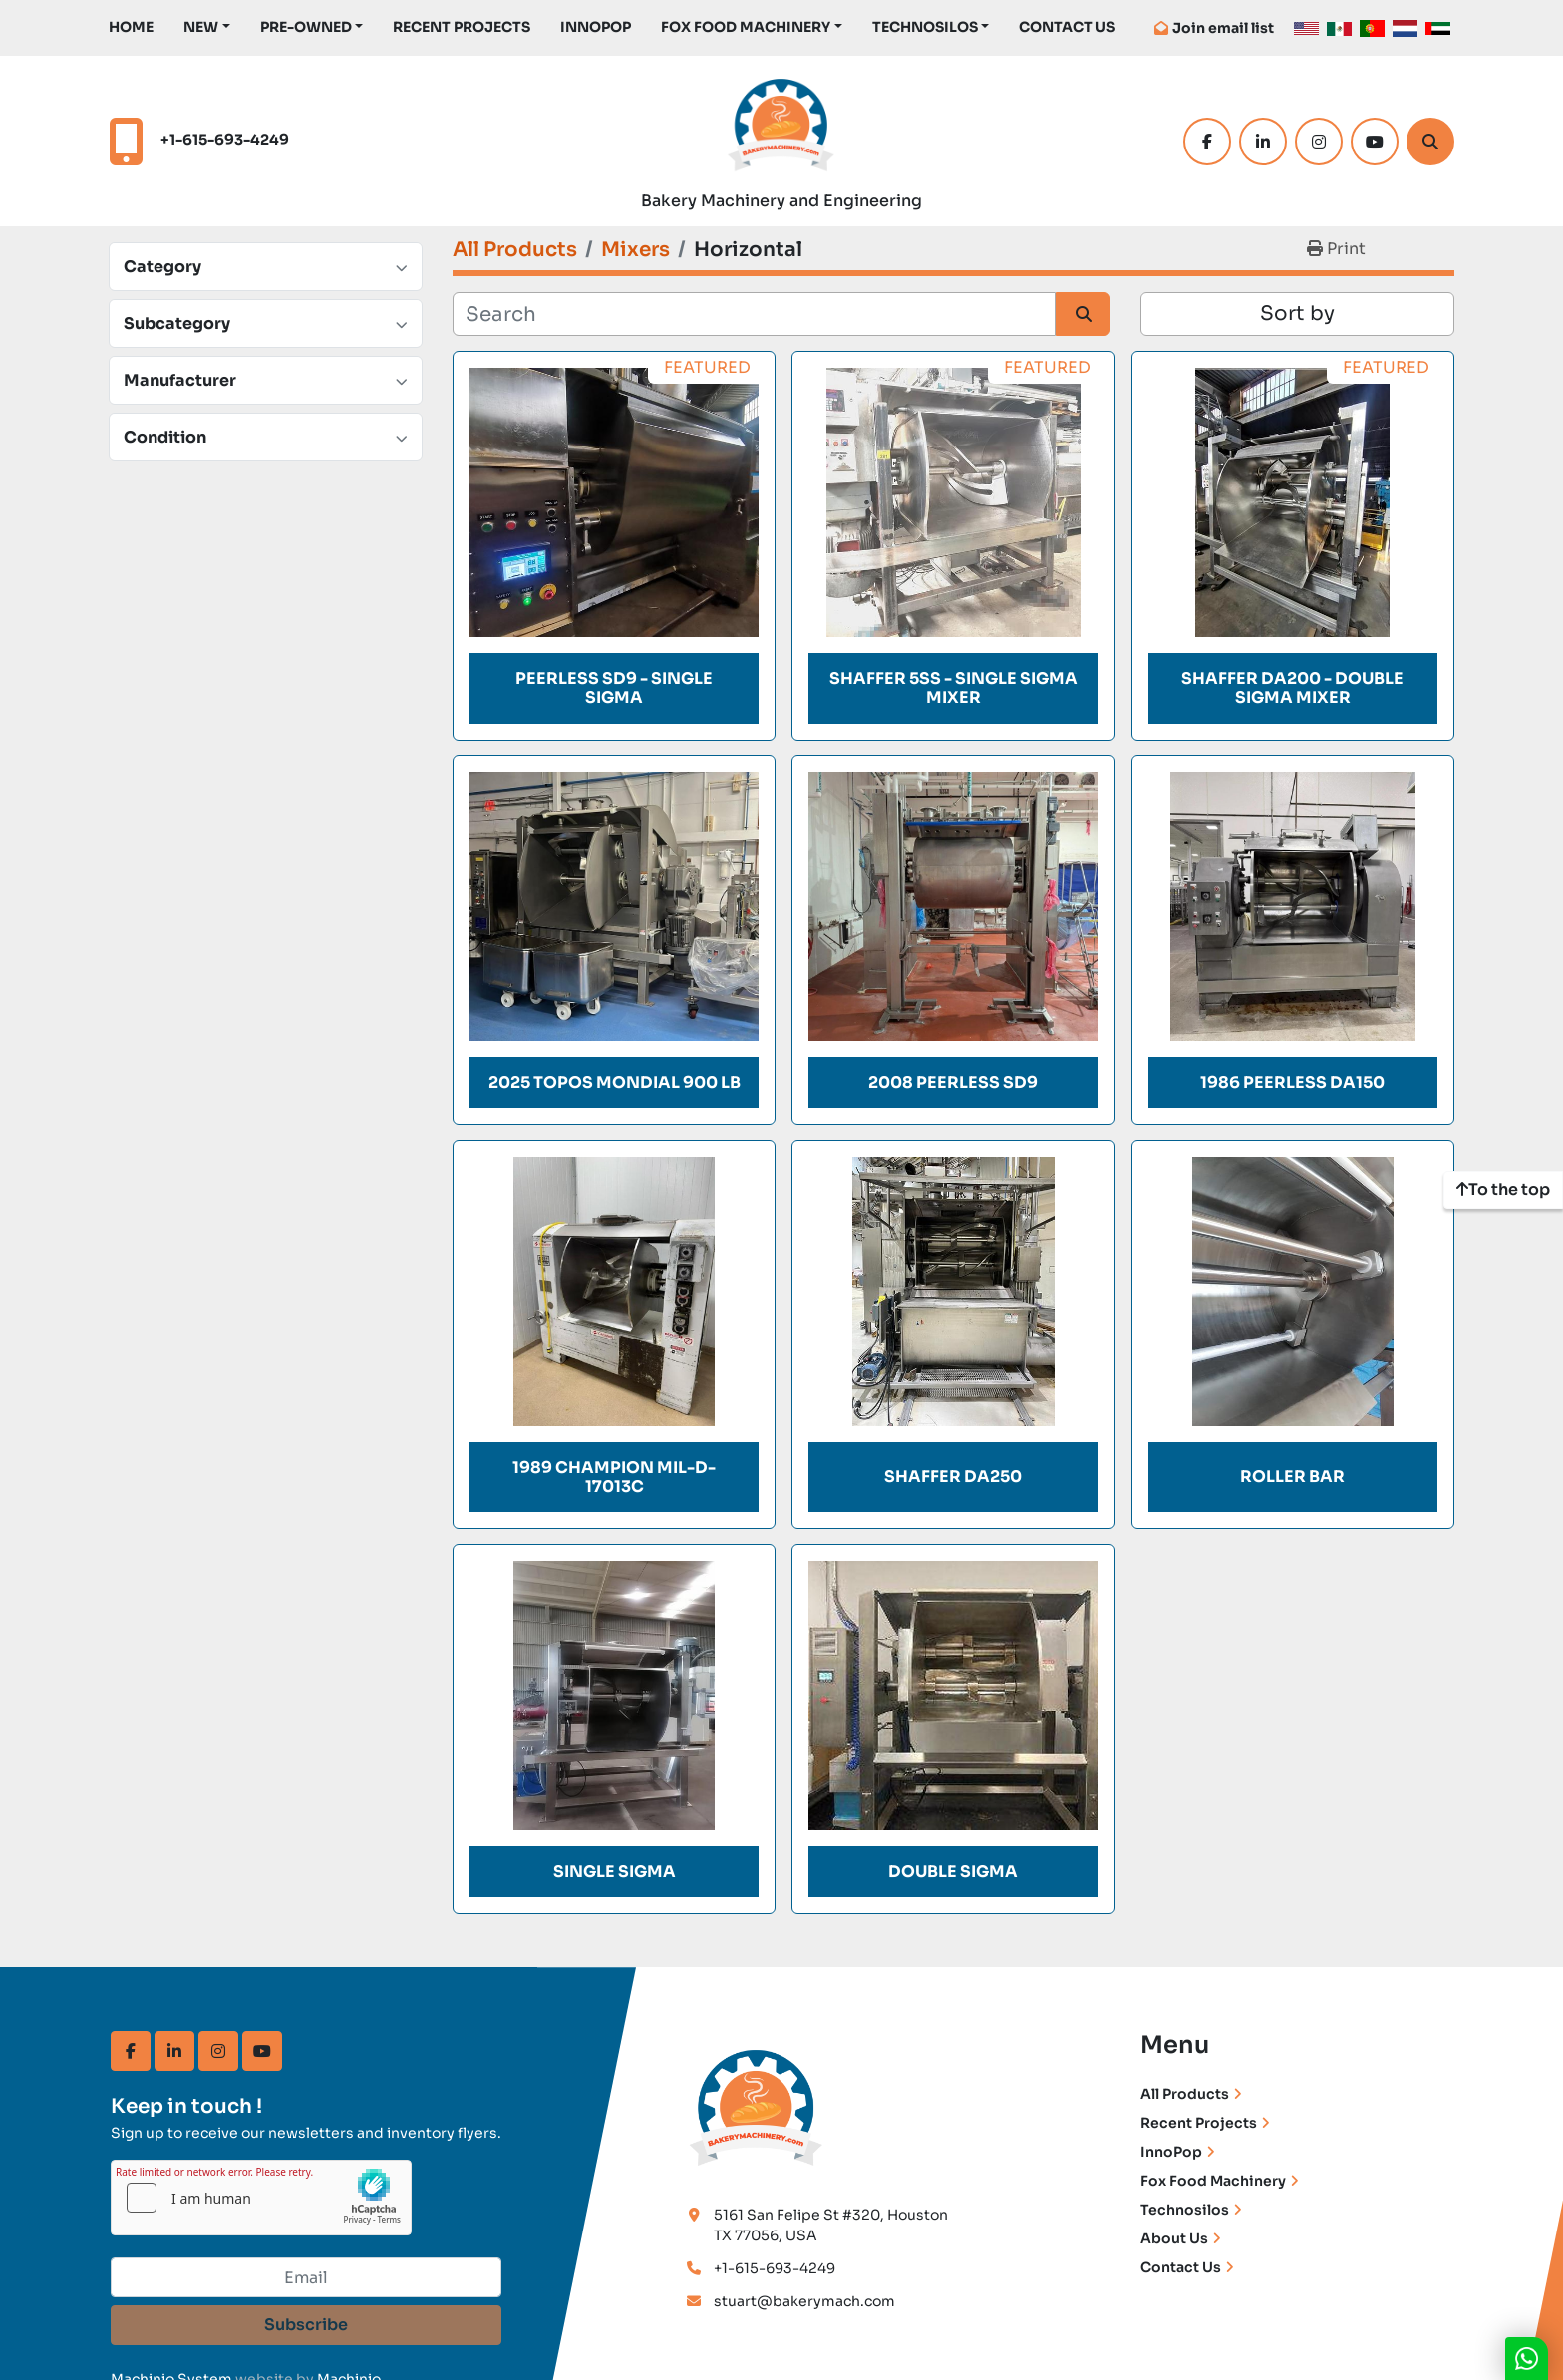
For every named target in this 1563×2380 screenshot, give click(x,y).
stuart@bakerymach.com (804, 2301)
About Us (1174, 2238)
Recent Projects (461, 27)
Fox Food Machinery (745, 27)
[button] (206, 27)
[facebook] (1207, 141)
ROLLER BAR (1292, 1476)
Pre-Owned (306, 27)
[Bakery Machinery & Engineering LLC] (756, 2105)
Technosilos (1184, 2210)
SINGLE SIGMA (614, 1871)
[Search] (1430, 141)
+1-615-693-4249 (224, 140)
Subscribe (306, 2324)
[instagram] (1319, 141)
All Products (1184, 2094)
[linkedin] (1263, 141)
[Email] (306, 2277)
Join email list (1223, 28)
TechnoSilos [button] (925, 27)
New (200, 27)
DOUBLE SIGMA (953, 1871)
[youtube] (1375, 141)
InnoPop (595, 27)
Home (131, 27)
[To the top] (1503, 1190)
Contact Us (1067, 27)
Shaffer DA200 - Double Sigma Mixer (1292, 688)
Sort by (1297, 313)
